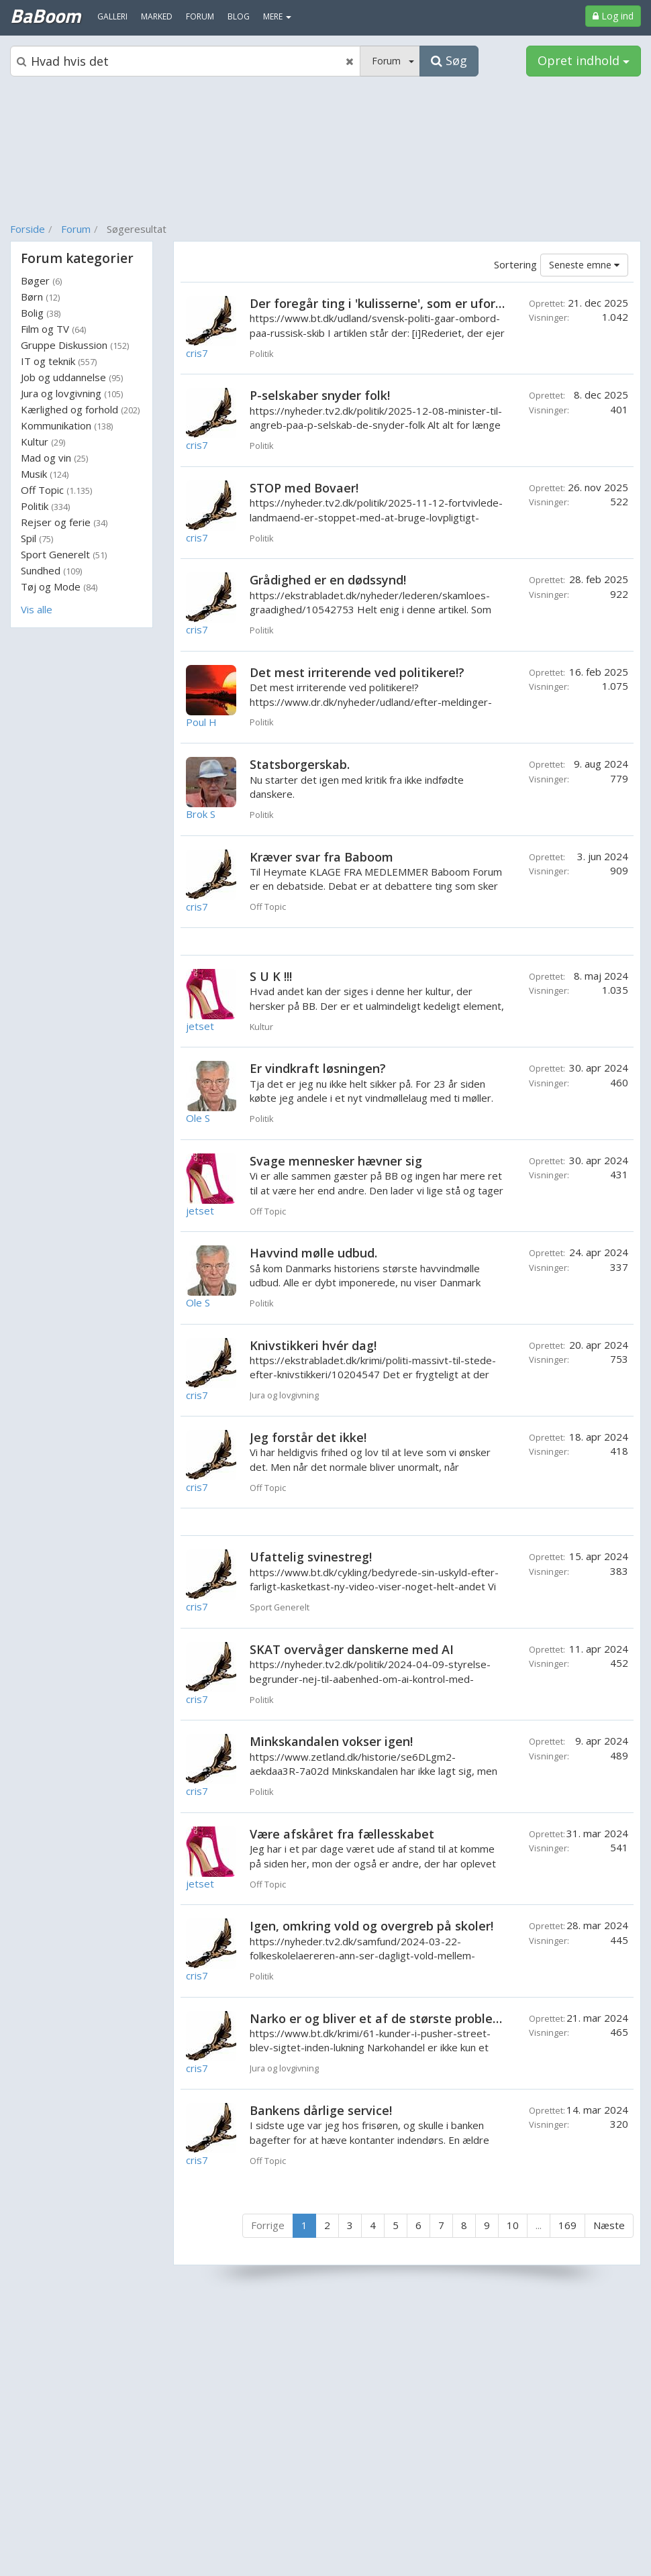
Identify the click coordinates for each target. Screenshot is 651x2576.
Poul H (201, 722)
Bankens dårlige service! (321, 2110)
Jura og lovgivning (72, 393)
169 (567, 2225)
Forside (27, 229)
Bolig (40, 312)
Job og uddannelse (72, 377)
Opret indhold (584, 60)
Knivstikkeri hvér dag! (313, 1345)
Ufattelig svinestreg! (311, 1557)
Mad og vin (54, 457)
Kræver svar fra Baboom (321, 857)
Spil (37, 538)
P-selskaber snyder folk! (320, 395)
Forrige (268, 2225)
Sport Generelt (64, 554)
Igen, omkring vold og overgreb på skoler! (371, 1926)
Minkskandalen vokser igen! (331, 1741)
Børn (40, 296)
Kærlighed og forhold (80, 409)
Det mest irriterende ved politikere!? (357, 672)
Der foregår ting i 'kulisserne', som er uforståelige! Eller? (415, 303)
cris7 (197, 353)
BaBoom (45, 15)
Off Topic (56, 490)
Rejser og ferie (64, 522)
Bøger (41, 280)
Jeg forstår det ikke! (308, 1437)
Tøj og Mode (59, 586)
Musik (44, 473)
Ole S (198, 1118)
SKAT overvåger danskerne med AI (352, 1649)
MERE (277, 16)
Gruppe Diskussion (75, 345)
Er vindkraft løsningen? (318, 1068)
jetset (200, 1026)
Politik (45, 506)
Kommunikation (67, 425)
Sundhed (51, 570)
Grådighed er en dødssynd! (328, 580)
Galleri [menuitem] (112, 16)
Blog (239, 16)
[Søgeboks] (185, 61)
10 (513, 2225)
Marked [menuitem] (156, 16)
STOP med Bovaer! (304, 488)
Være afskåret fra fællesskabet (342, 1834)
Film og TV (53, 329)
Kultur (43, 441)
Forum (76, 229)
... (539, 2225)
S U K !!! (271, 976)
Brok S (200, 814)
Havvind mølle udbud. (313, 1253)
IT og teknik (59, 361)
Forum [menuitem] (200, 16)
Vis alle (36, 609)
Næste (609, 2225)
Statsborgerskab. (300, 764)
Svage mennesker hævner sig (336, 1161)
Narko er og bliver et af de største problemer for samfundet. (429, 2018)
